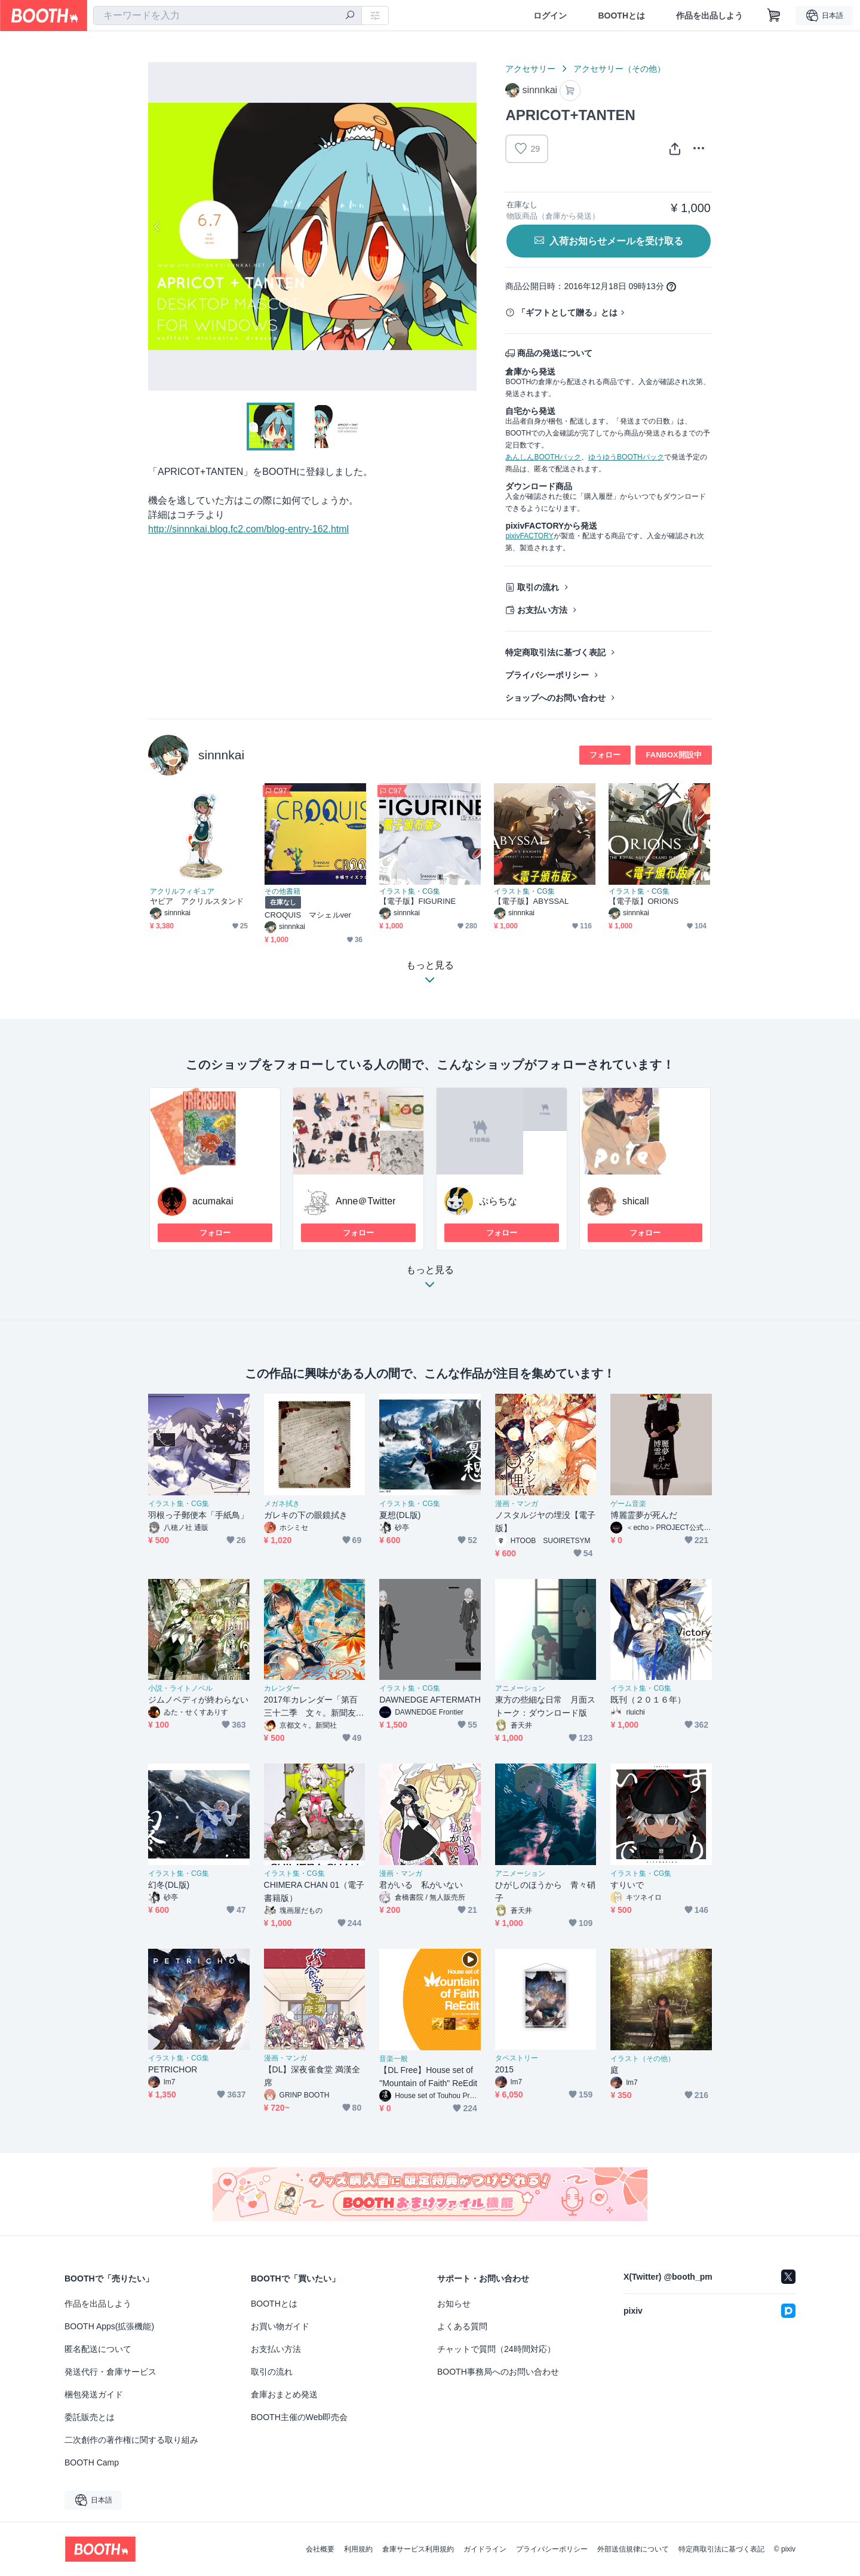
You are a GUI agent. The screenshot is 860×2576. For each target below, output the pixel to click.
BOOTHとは (621, 15)
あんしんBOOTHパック (543, 457)
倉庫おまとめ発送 (284, 2394)
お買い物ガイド (280, 2326)
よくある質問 (462, 2326)
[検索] (350, 16)
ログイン (550, 15)
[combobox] (227, 15)
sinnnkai (221, 755)
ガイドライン (484, 2549)
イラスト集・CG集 (409, 891)
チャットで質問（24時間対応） (496, 2349)
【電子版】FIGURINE (417, 901)
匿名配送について (97, 2349)
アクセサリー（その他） (619, 68)
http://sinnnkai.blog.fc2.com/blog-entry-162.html (248, 529)
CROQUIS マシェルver (308, 914)
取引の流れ (538, 587)
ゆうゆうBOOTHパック (626, 457)
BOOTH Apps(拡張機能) (109, 2326)
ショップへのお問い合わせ (555, 698)
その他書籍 (282, 891)
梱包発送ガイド (93, 2394)
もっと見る (430, 1280)
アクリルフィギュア (182, 891)
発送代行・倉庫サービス (110, 2371)
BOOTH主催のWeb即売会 (299, 2417)
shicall (635, 1201)
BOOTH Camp (91, 2462)
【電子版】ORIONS (643, 901)
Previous (157, 226)
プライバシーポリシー (547, 675)
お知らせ (454, 2303)
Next (467, 226)
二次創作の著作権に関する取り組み (131, 2440)
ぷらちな (498, 1201)
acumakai (212, 1201)
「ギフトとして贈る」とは (567, 312)
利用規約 (358, 2549)
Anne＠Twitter (365, 1201)
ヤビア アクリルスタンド (197, 901)
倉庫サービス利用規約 (418, 2549)
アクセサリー (530, 68)
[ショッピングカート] (774, 15)
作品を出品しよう (709, 15)
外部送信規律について (633, 2549)
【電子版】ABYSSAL (531, 901)
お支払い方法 (542, 610)
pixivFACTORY (529, 536)
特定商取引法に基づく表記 (555, 652)
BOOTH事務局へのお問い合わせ (498, 2371)
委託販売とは (89, 2417)
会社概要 (320, 2549)
